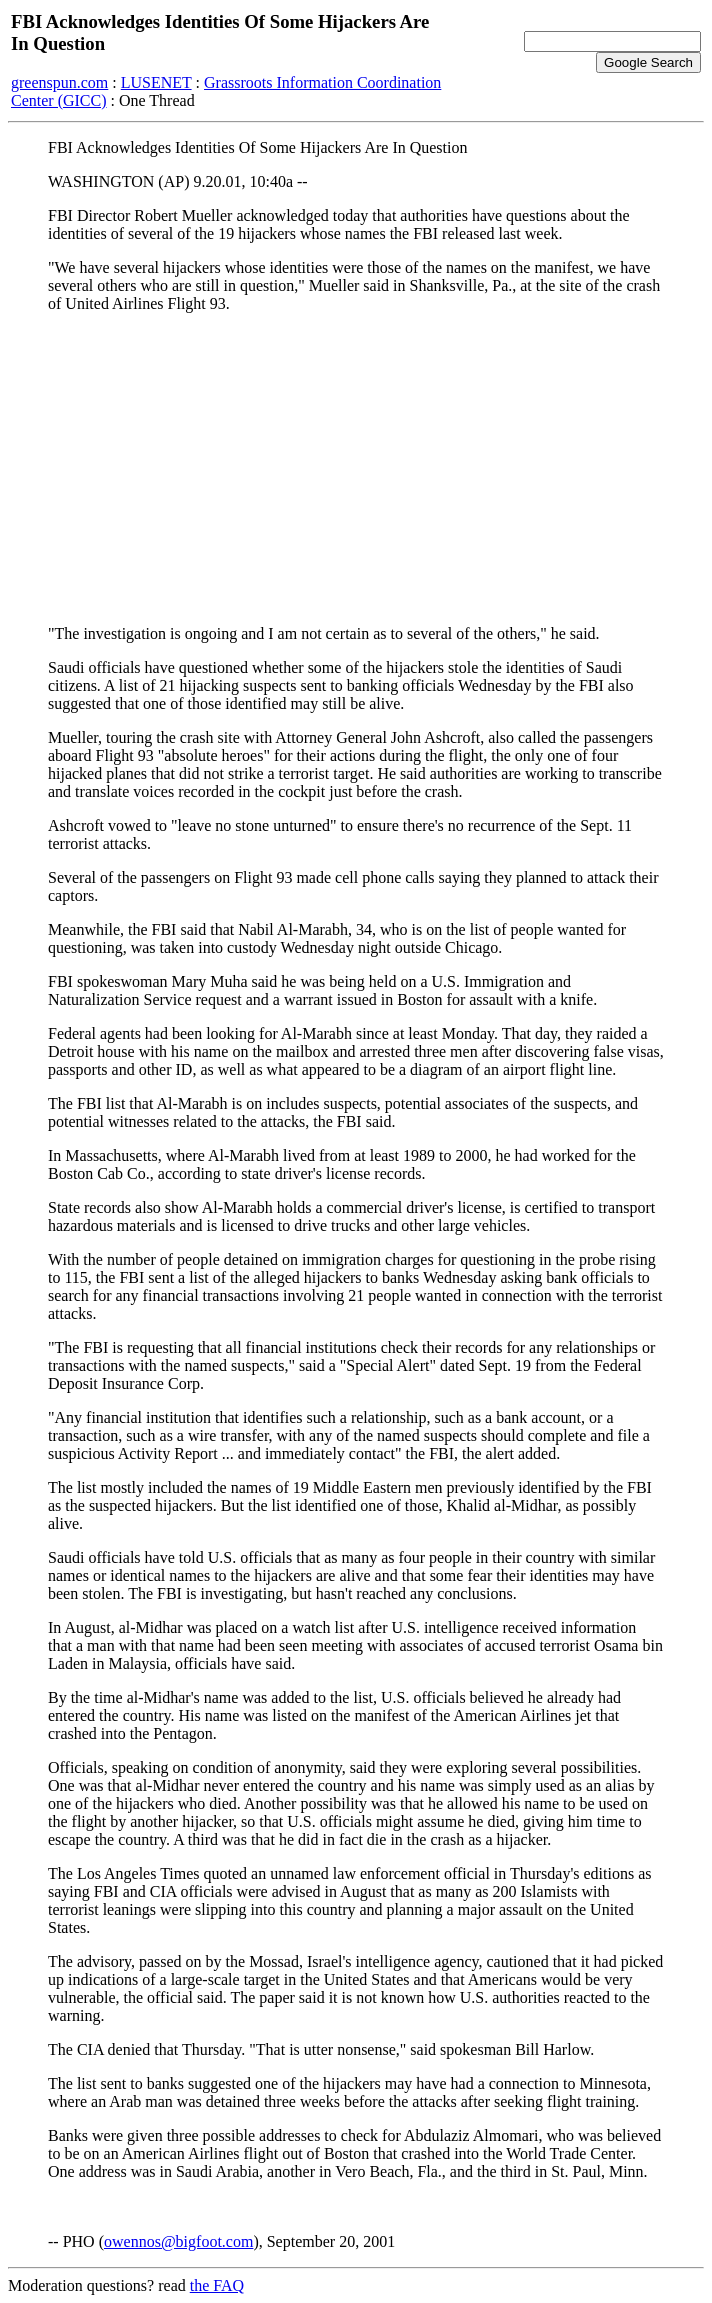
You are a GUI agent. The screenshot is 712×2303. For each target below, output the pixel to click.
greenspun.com (59, 82)
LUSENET (156, 82)
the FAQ (217, 2285)
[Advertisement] (356, 469)
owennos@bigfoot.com (178, 2241)
